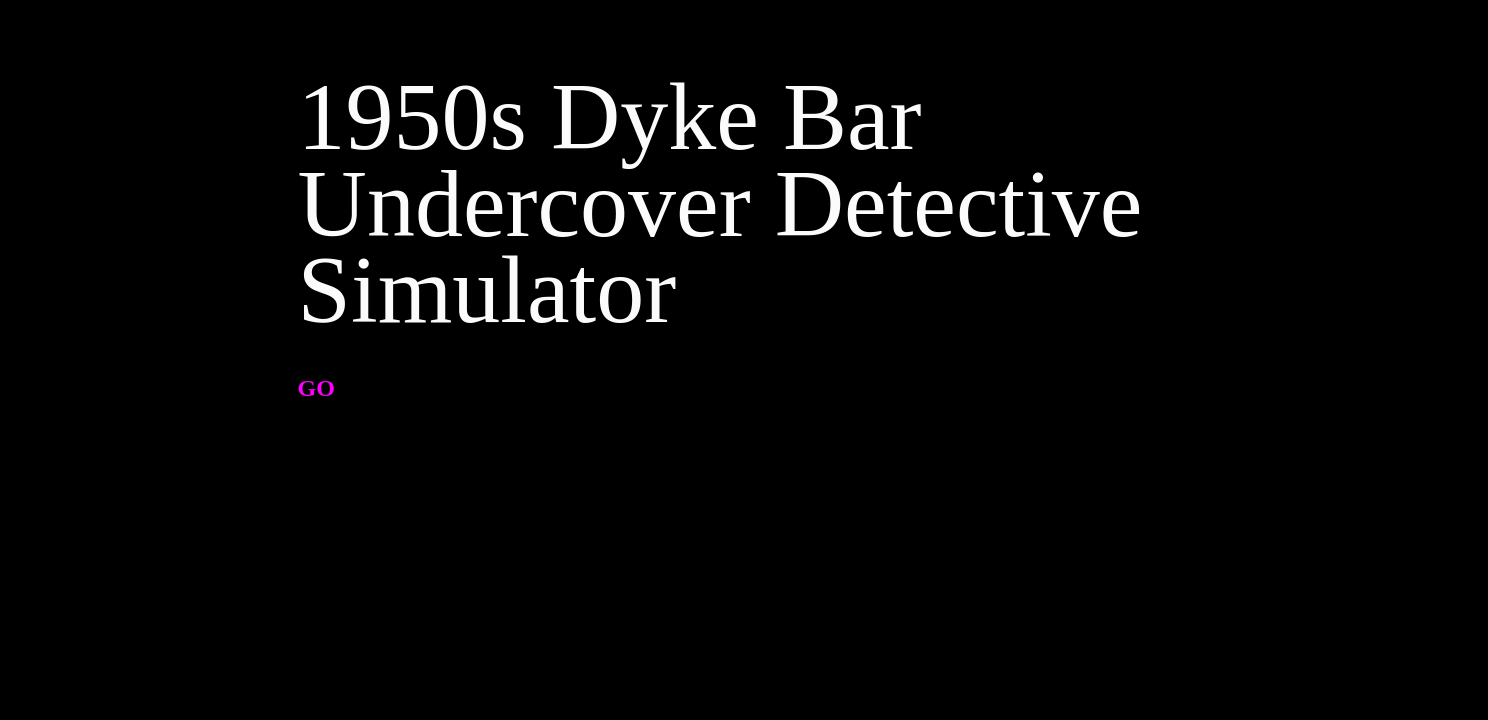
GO (316, 388)
